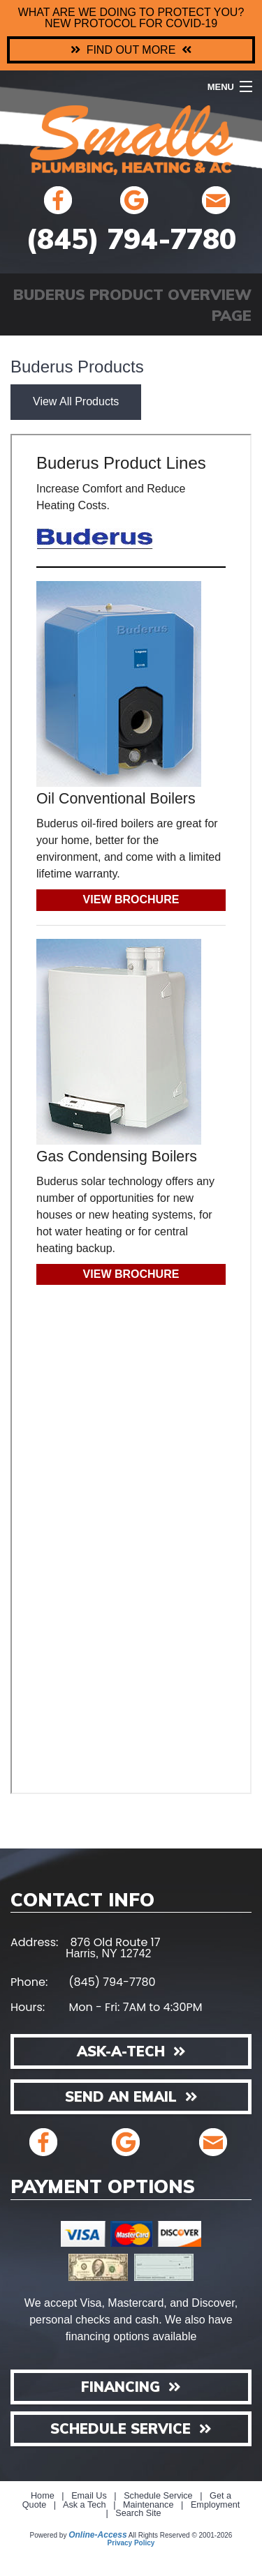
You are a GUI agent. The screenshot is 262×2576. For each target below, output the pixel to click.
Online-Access (97, 2535)
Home (42, 2496)
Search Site (138, 2513)
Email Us (89, 2496)
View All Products (76, 401)
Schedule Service (158, 2496)
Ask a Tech (84, 2505)
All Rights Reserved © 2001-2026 (181, 2535)
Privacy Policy (131, 2543)
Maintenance (148, 2505)
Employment (215, 2505)
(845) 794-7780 (131, 238)
